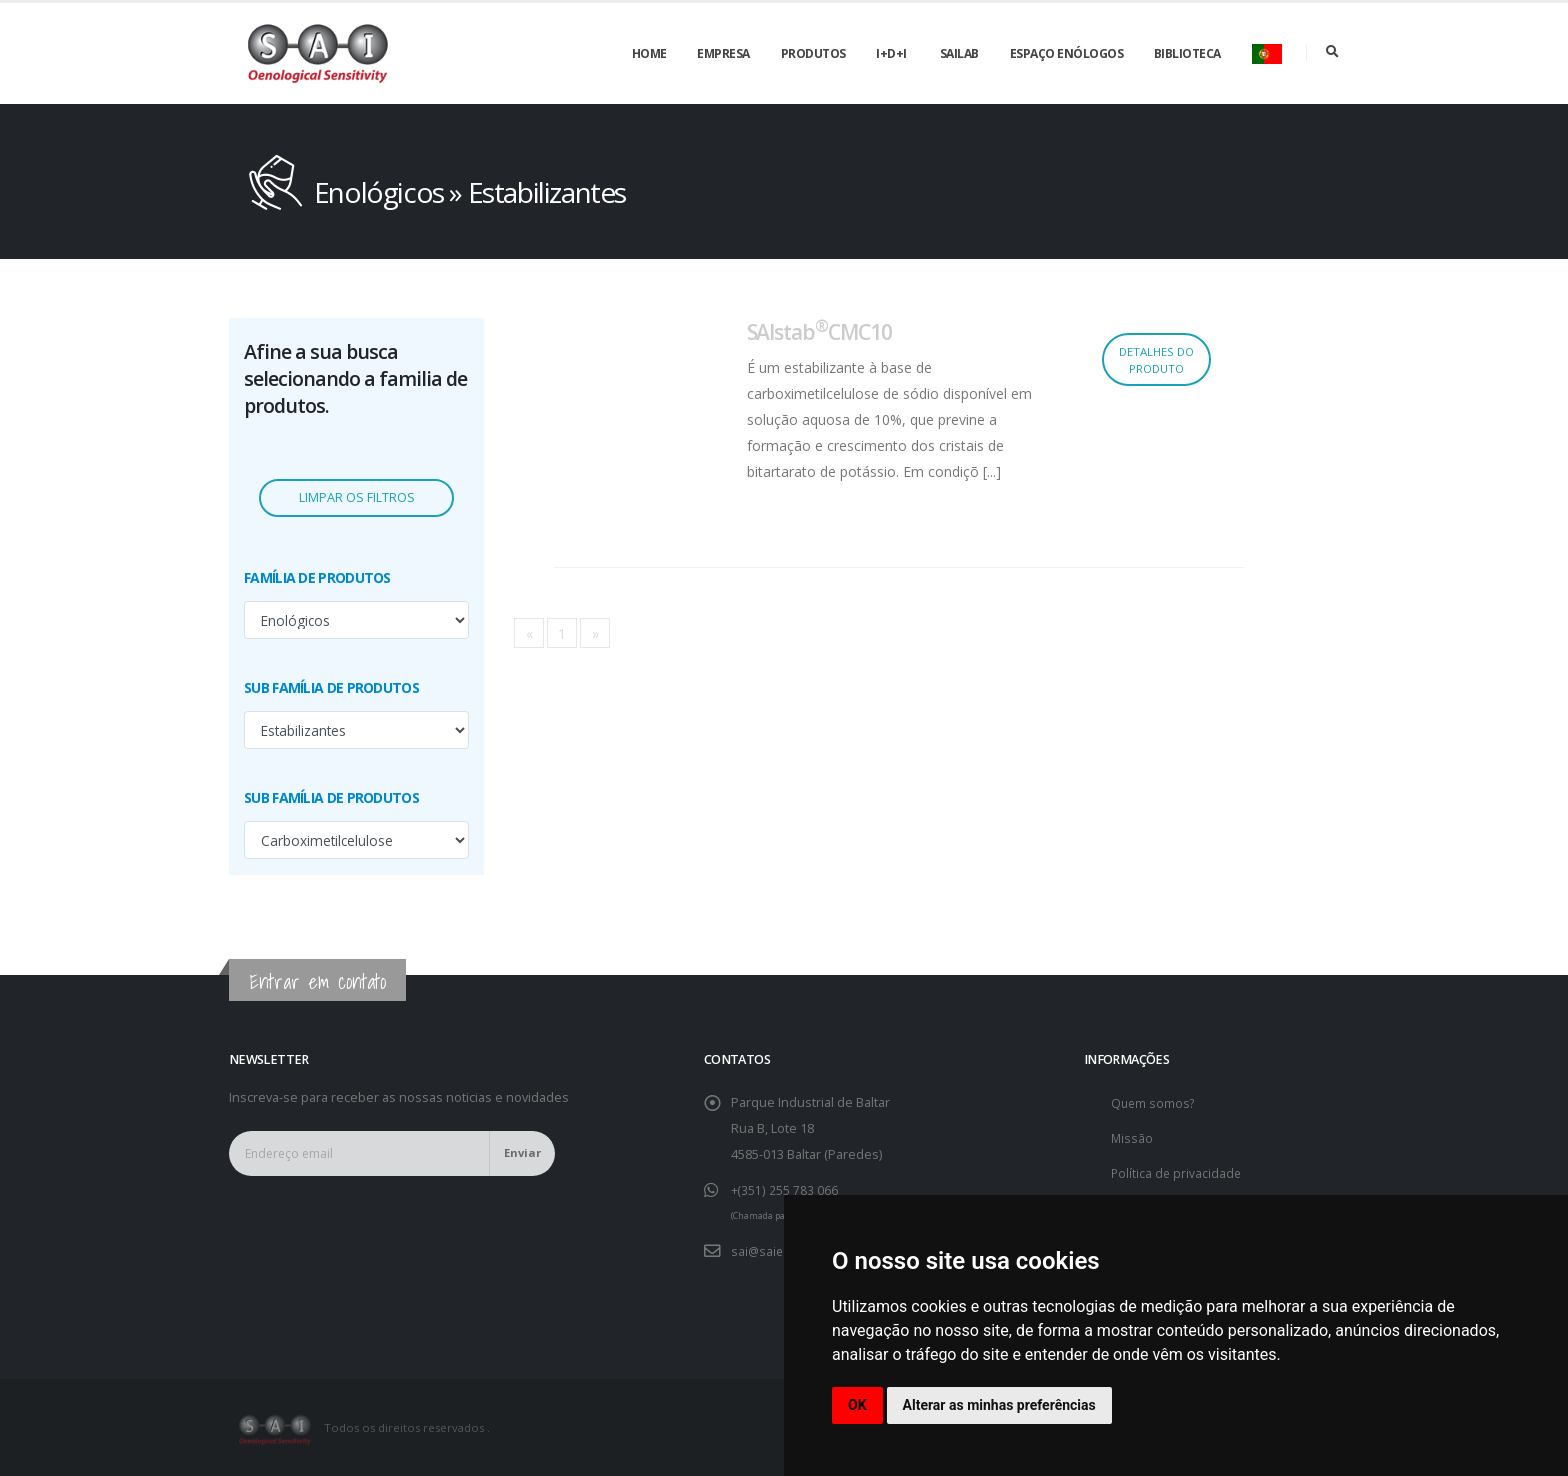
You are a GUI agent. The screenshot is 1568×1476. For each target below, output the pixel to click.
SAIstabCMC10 (819, 332)
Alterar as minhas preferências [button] (999, 1405)
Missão (1132, 1137)
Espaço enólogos (1067, 53)
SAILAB (959, 53)
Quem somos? (1154, 1102)
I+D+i (891, 53)
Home (649, 53)
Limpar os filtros (357, 497)
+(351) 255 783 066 (784, 1189)
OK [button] (857, 1405)
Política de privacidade (1177, 1172)
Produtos (813, 53)
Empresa (723, 53)
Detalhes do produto (1156, 360)
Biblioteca (1187, 53)
